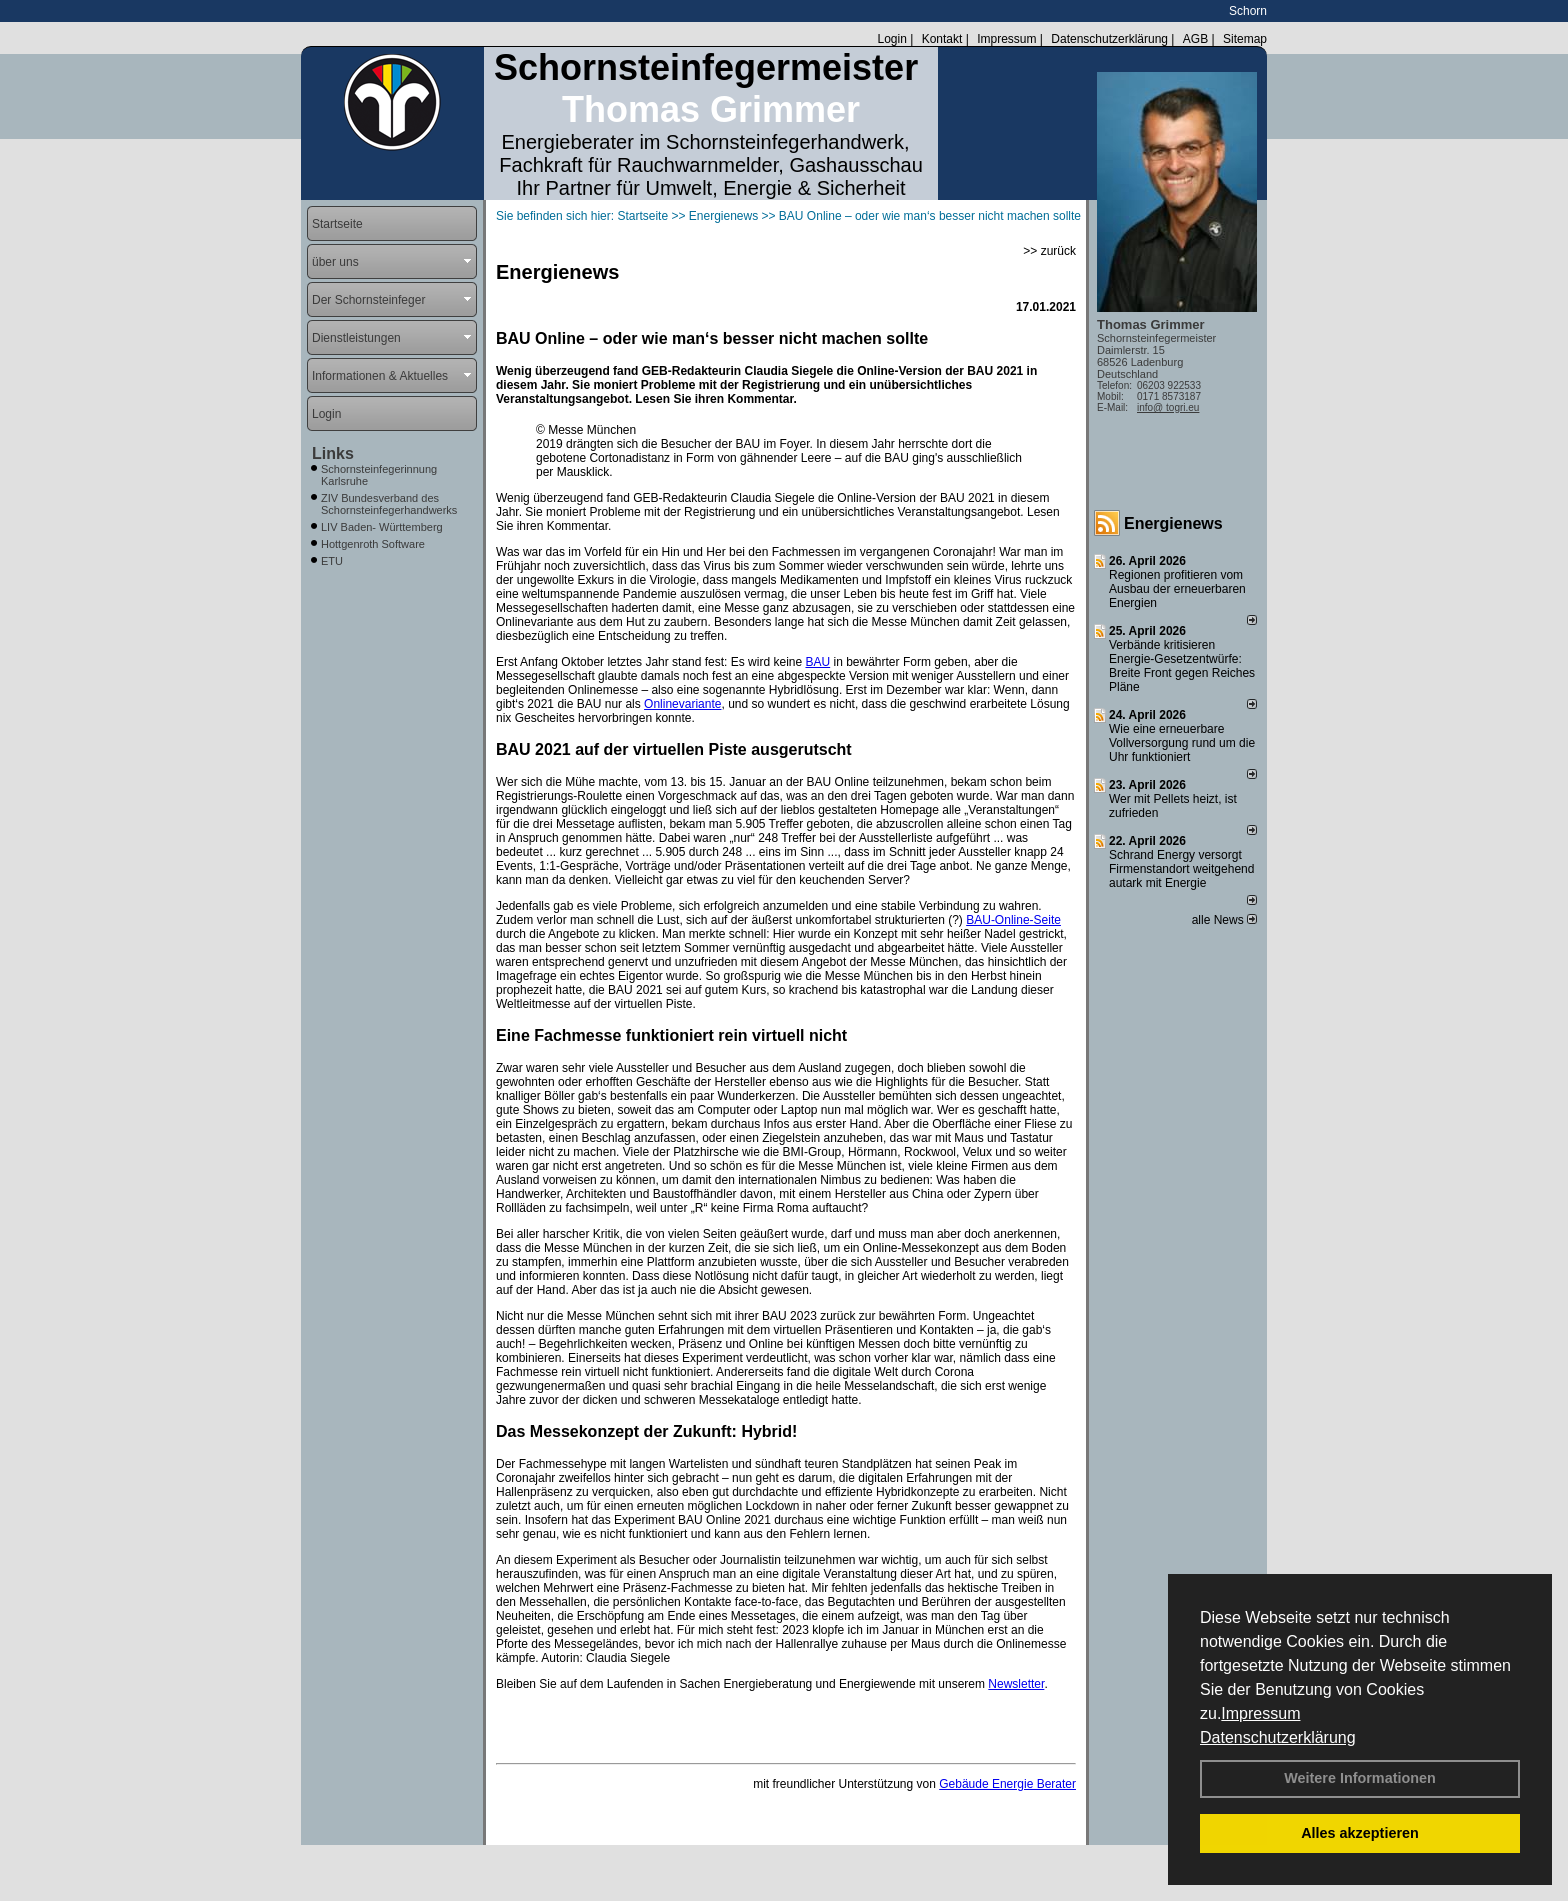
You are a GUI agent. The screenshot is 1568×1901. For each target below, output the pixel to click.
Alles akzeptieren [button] (1360, 1833)
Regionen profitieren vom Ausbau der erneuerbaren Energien (1177, 589)
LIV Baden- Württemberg (382, 527)
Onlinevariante (682, 704)
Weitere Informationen (1360, 1778)
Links (333, 453)
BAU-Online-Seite (1013, 920)
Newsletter (1016, 1684)
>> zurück (1049, 251)
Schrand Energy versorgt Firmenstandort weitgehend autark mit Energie (1181, 869)
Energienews (1173, 523)
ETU (332, 561)
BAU (817, 662)
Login (891, 39)
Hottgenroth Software (373, 544)
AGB (1195, 39)
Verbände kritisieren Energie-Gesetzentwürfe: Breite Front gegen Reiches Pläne (1182, 666)
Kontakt (942, 39)
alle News (1224, 920)
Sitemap (1245, 39)
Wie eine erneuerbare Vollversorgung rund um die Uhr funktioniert (1182, 743)
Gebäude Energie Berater (1007, 1784)
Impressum (1260, 1713)
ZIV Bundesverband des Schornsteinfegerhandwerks (389, 504)
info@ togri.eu (1168, 407)
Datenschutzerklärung (1278, 1737)
